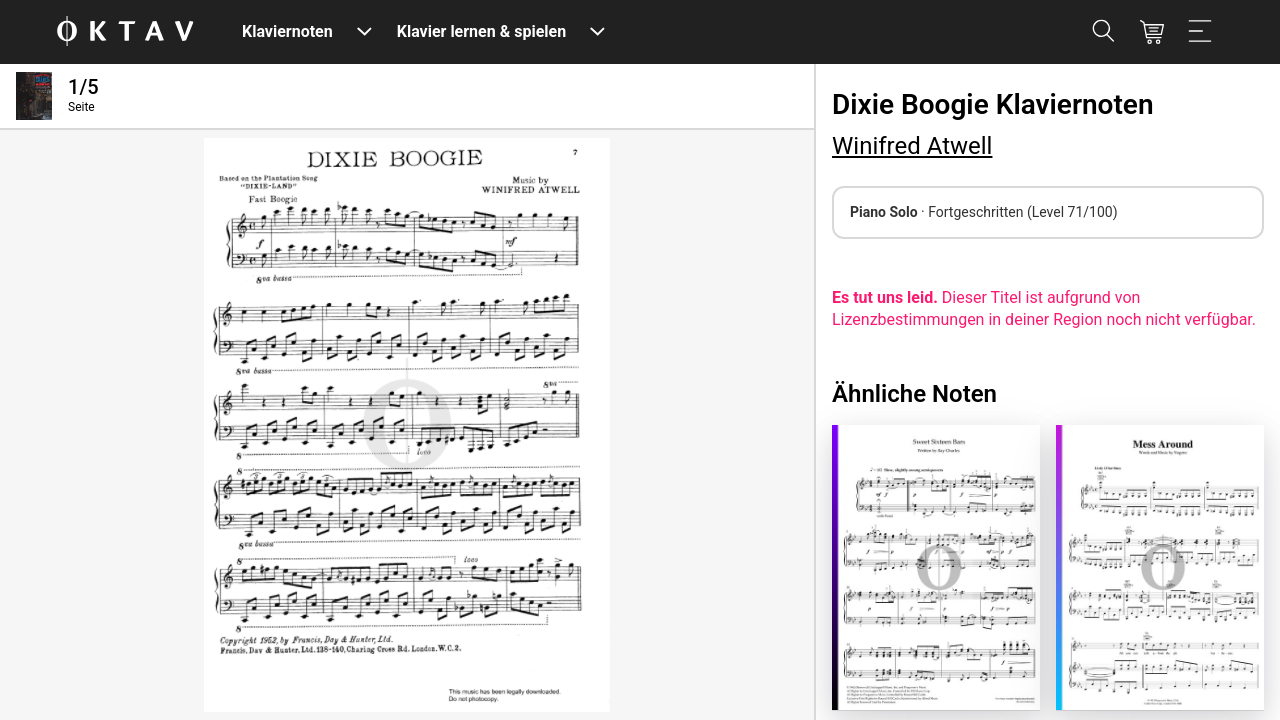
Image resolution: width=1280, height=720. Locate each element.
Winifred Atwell (912, 146)
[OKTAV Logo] (125, 32)
